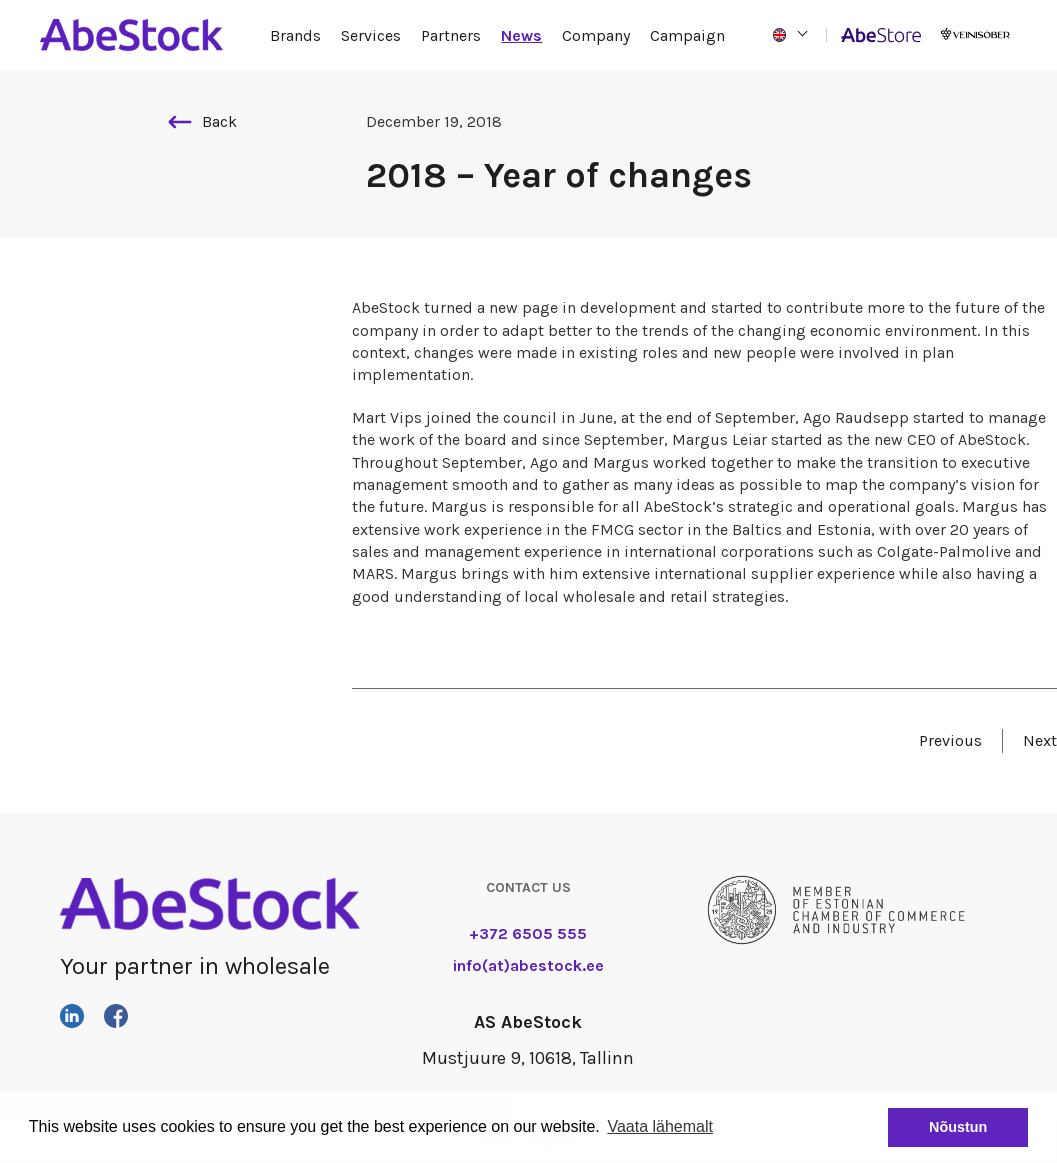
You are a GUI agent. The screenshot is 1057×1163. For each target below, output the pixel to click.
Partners (451, 35)
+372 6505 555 (528, 933)
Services (371, 35)
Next (1040, 740)
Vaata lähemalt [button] (660, 1126)
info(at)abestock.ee (528, 965)
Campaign (687, 35)
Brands (295, 35)
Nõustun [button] (958, 1127)
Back (202, 121)
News (521, 35)
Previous (950, 740)
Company (596, 35)
